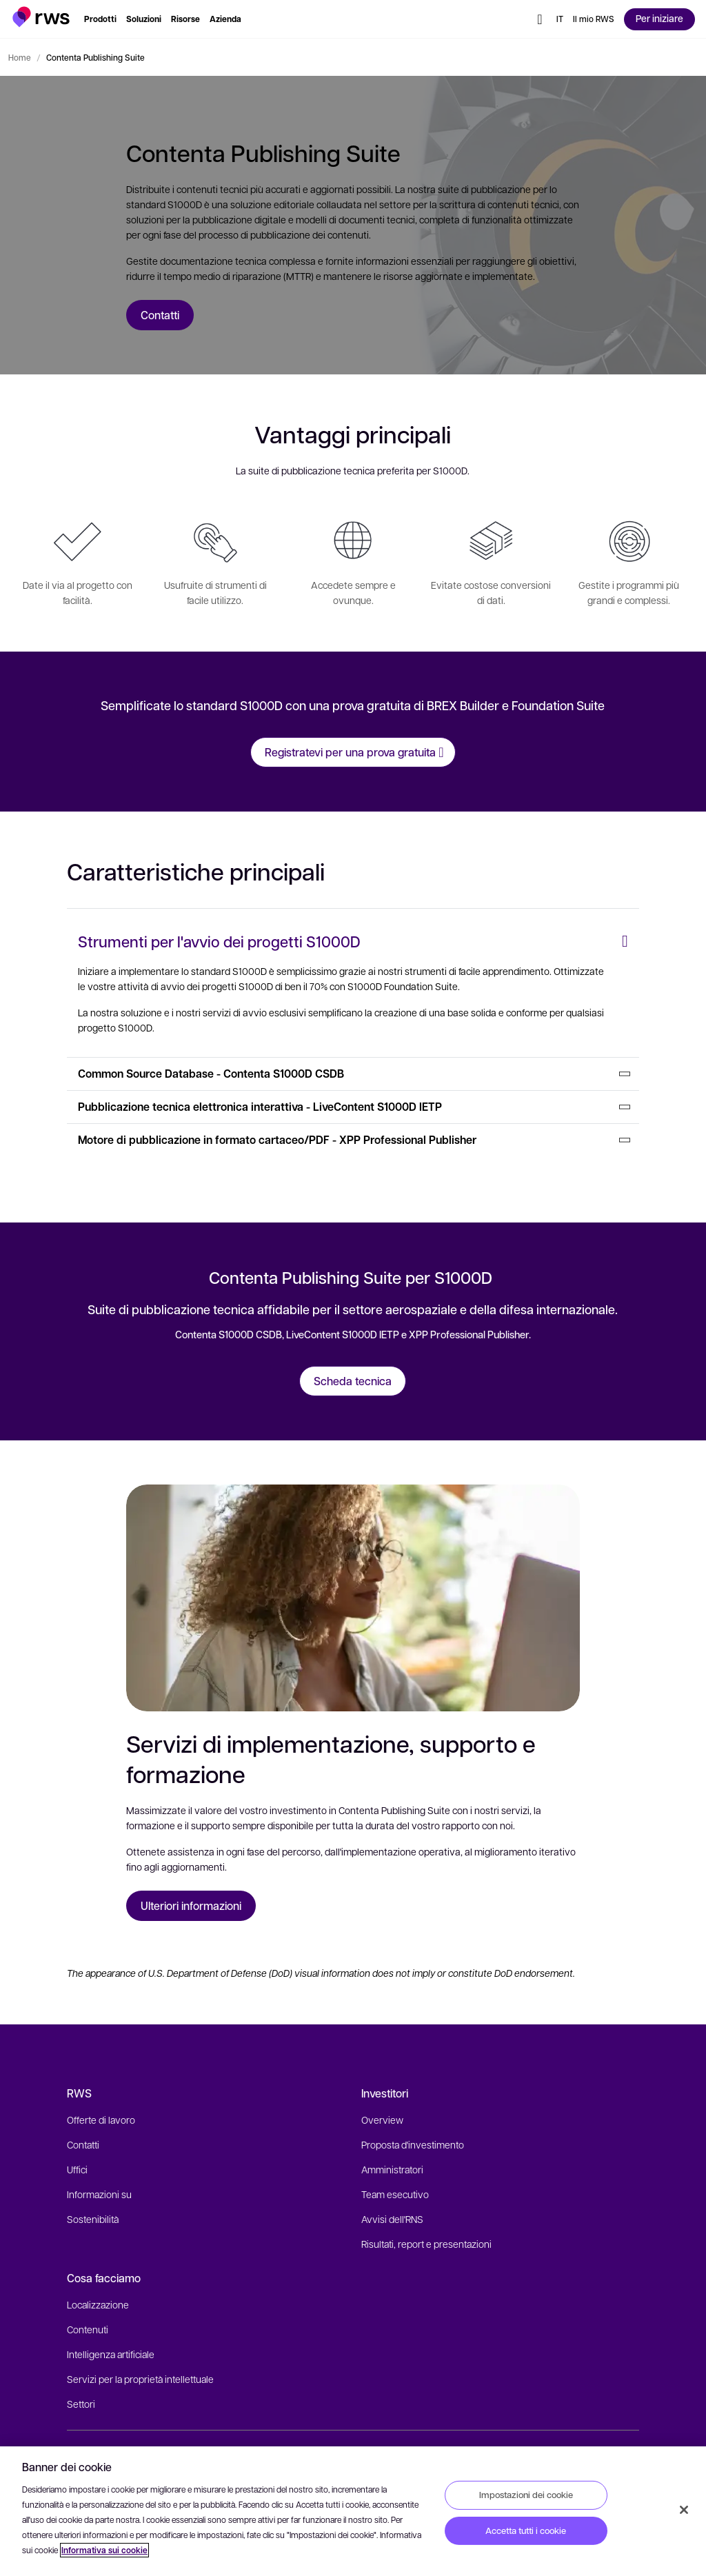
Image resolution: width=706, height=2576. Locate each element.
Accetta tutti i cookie (525, 2530)
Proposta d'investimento (412, 2144)
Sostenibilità (93, 2219)
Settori (81, 2403)
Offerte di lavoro (101, 2119)
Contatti (83, 2144)
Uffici (77, 2169)
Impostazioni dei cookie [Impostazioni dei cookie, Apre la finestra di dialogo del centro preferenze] (526, 2494)
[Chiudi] (684, 2510)
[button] (41, 17)
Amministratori (392, 2169)
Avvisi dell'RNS (392, 2219)
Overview (382, 2119)
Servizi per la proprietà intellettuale (140, 2379)
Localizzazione (98, 2304)
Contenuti (87, 2329)
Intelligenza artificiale (110, 2354)
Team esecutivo (395, 2194)
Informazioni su (99, 2194)
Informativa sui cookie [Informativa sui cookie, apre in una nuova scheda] (104, 2550)
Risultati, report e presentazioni (426, 2243)
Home (19, 57)
